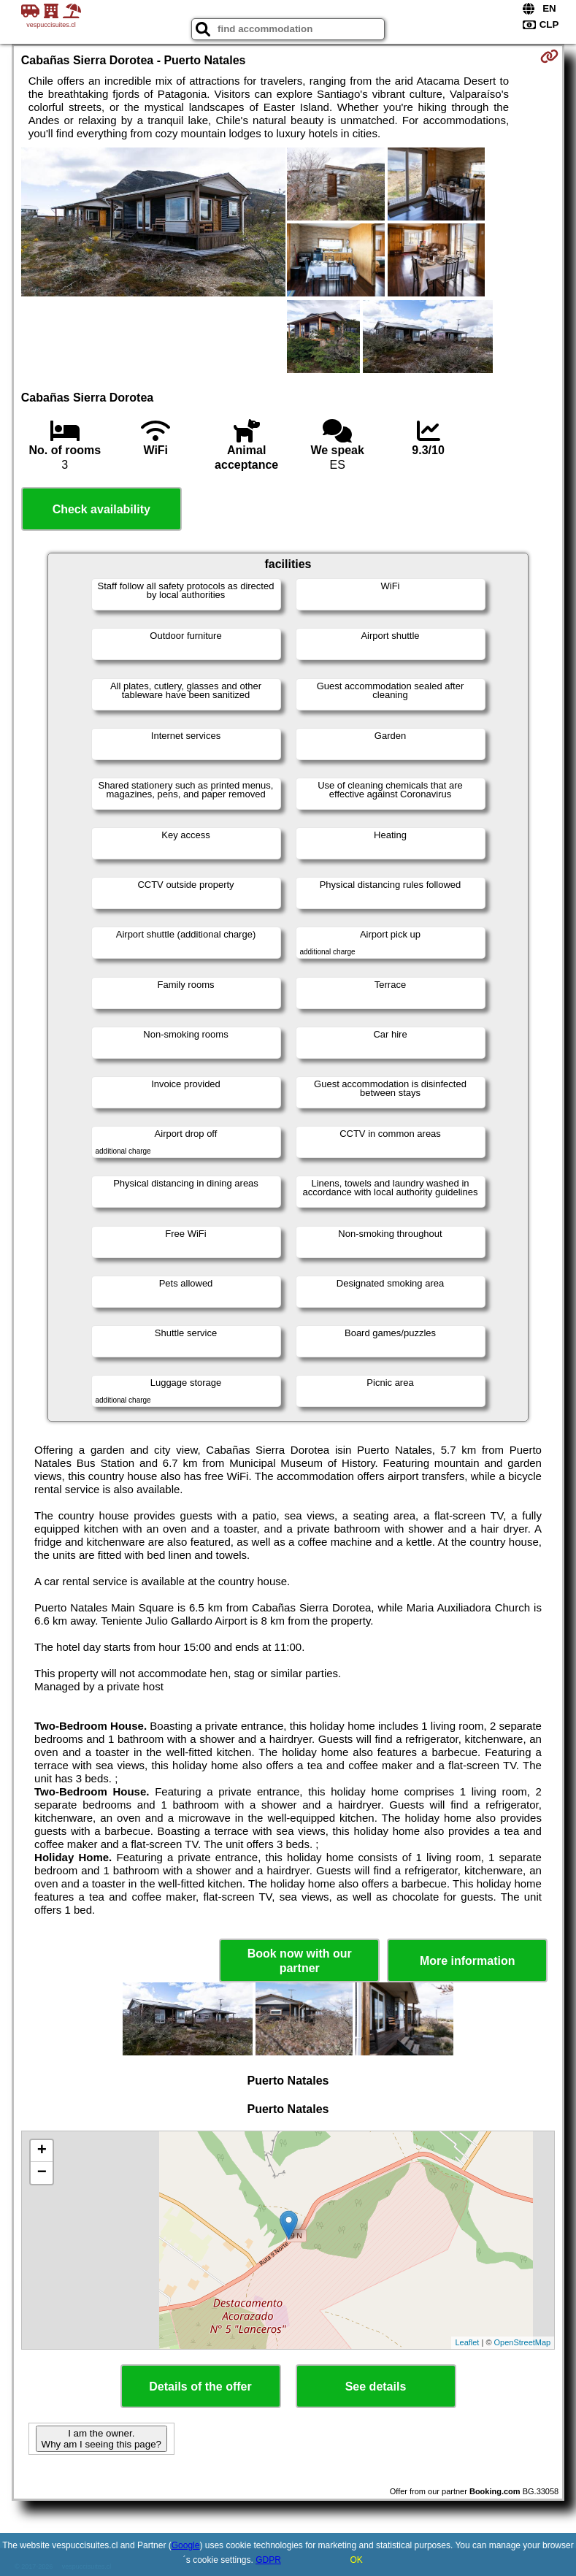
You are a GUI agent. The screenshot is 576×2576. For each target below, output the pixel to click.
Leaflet (467, 2342)
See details (376, 2386)
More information (467, 1961)
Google (186, 2545)
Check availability (101, 509)
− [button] (42, 2173)
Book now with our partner (299, 1960)
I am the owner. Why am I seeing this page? (101, 2439)
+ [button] (42, 2151)
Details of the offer (200, 2386)
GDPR (268, 2560)
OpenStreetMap (522, 2342)
